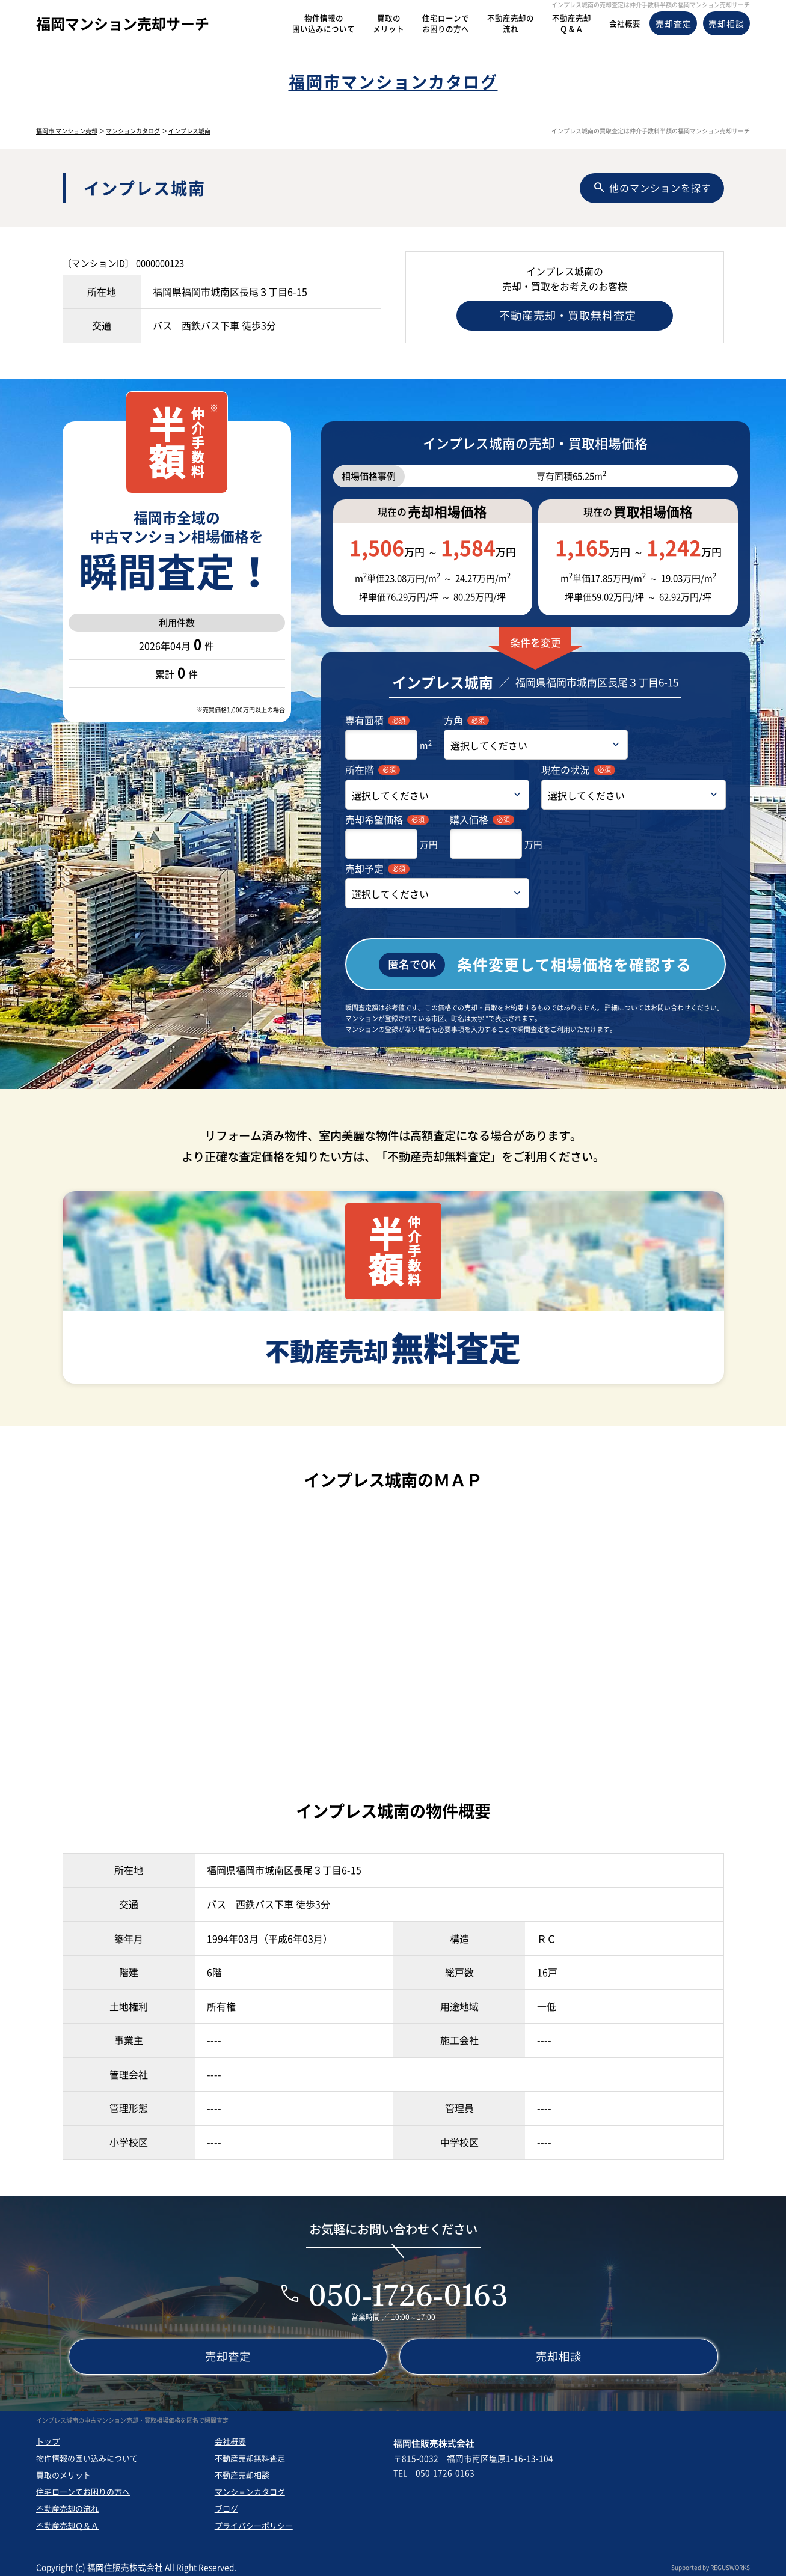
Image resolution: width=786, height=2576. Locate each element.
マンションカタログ (133, 130)
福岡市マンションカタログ (393, 81)
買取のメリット (63, 2470)
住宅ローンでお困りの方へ (83, 2487)
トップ (48, 2437)
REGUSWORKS (730, 2563)
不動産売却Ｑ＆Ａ (67, 2521)
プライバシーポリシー (254, 2521)
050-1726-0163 (408, 2290)
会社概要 (230, 2437)
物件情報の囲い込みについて (87, 2453)
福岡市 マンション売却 (66, 130)
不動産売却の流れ (67, 2504)
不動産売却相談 (242, 2470)
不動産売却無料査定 (250, 2453)
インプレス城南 (189, 130)
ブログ (226, 2504)
